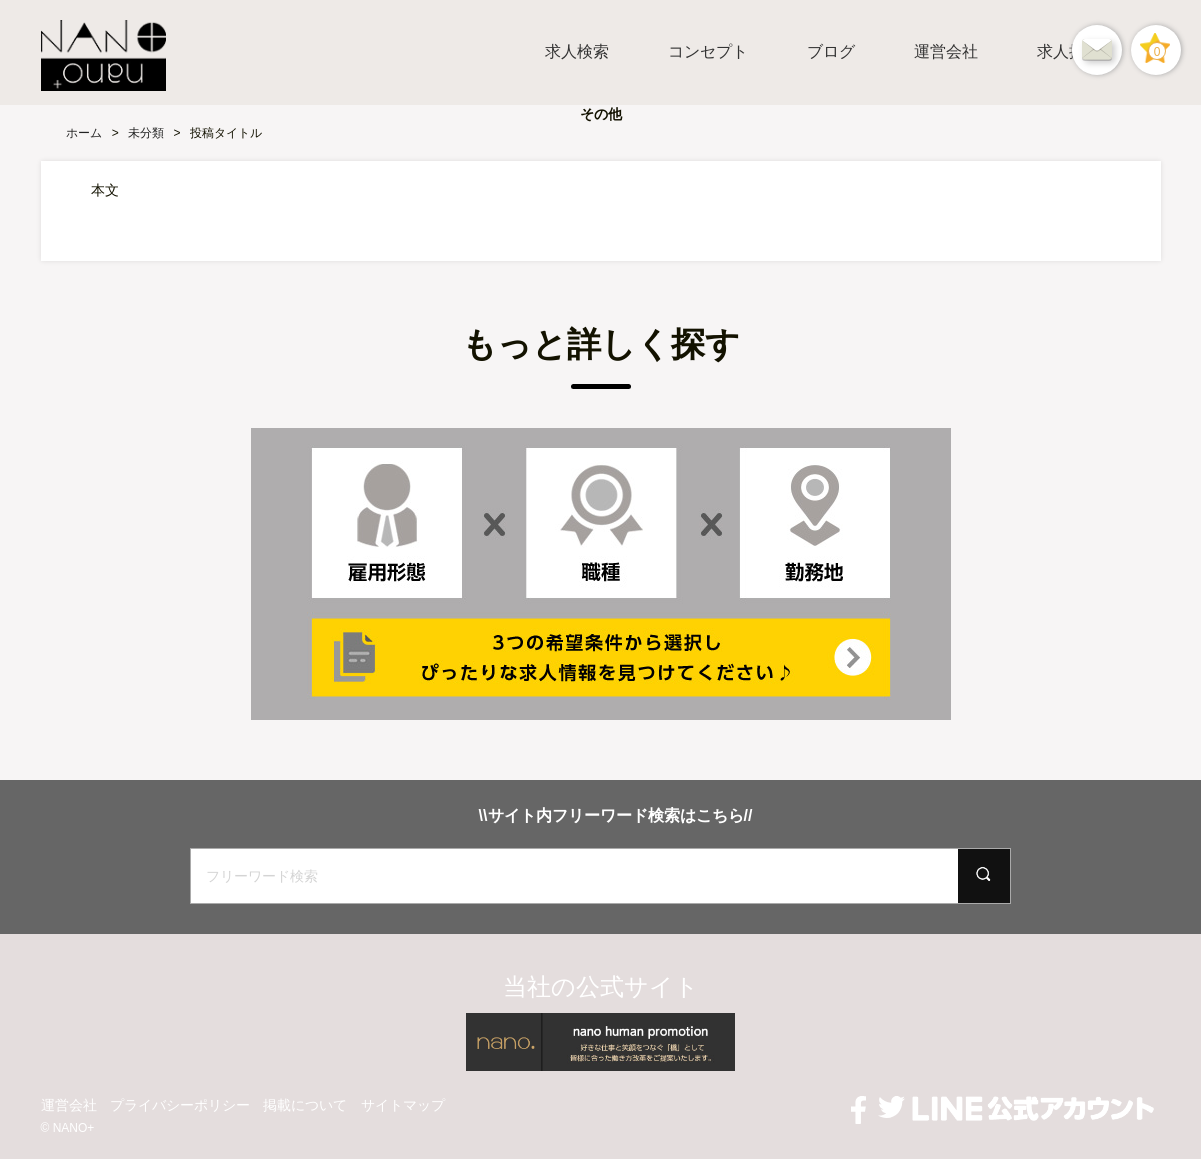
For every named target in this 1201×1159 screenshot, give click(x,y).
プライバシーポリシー (180, 1105)
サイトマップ (403, 1105)
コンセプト (708, 51)
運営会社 (946, 51)
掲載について (305, 1105)
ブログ (831, 51)
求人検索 (577, 51)
